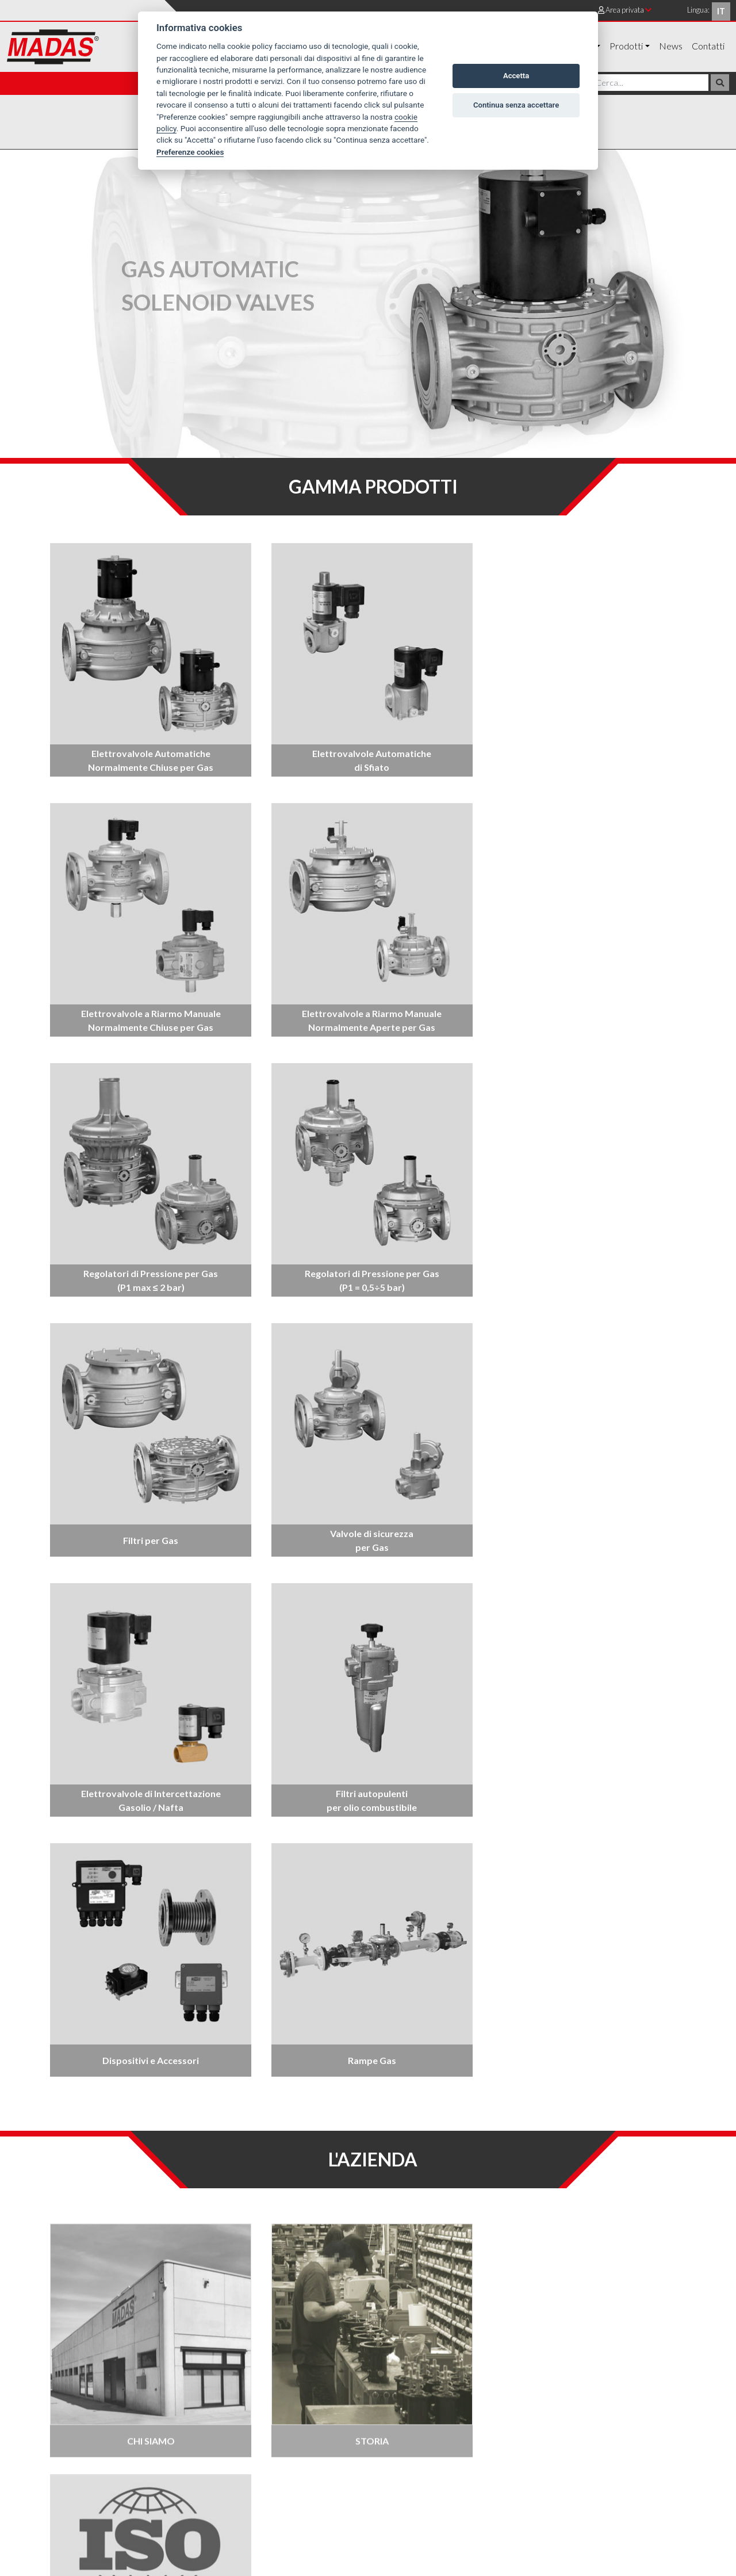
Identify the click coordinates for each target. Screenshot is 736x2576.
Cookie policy (665, 2432)
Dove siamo (541, 2432)
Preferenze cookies (190, 151)
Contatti (708, 45)
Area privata (624, 9)
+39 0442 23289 (82, 2483)
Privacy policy (602, 2432)
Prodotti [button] (626, 45)
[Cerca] (650, 82)
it (721, 11)
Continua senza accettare (516, 105)
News (671, 45)
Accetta (516, 75)
